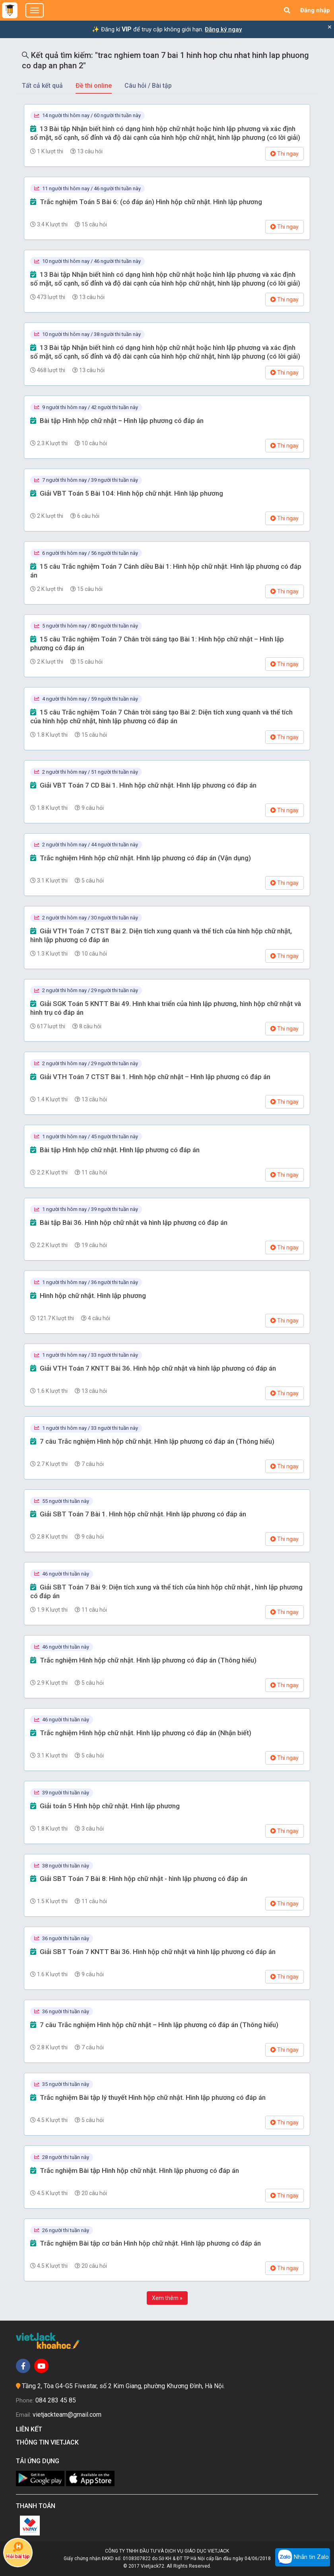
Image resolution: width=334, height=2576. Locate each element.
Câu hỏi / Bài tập (148, 85)
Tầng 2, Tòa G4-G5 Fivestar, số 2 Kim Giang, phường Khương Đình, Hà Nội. (123, 2386)
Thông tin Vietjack (49, 2442)
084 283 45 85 (55, 2400)
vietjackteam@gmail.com (67, 2414)
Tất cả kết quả (42, 85)
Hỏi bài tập (17, 2550)
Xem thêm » (167, 2298)
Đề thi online (94, 85)
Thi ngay (284, 154)
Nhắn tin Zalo (302, 2557)
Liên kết (30, 2429)
